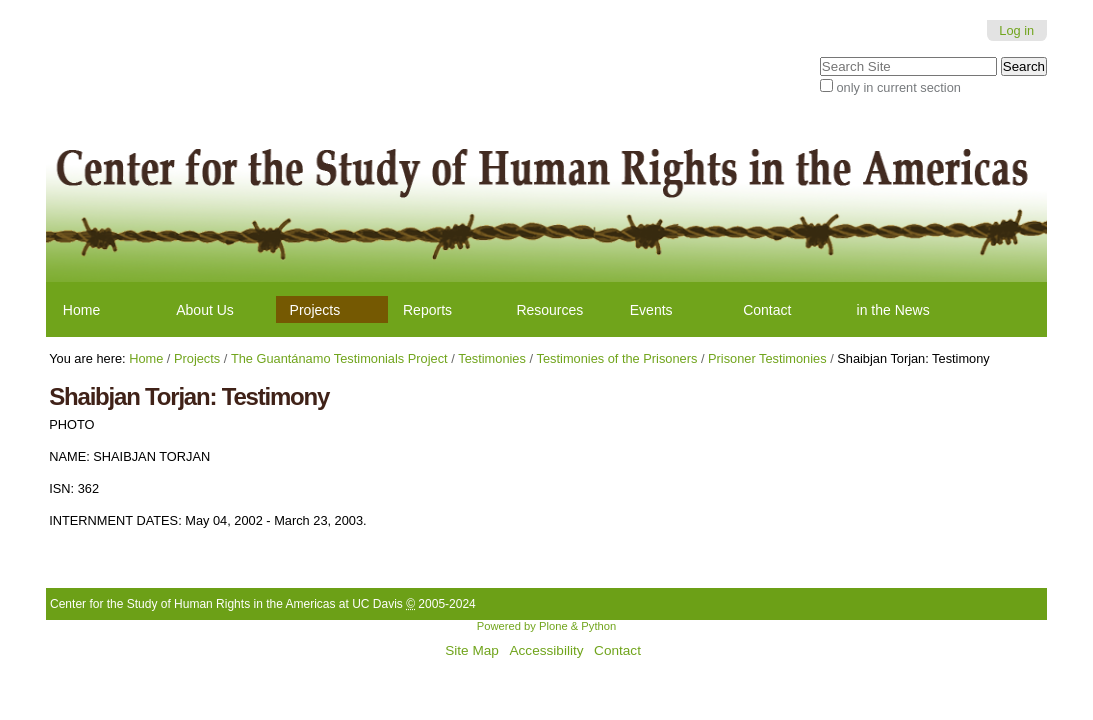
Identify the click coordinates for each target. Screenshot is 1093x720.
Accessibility (546, 650)
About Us (205, 310)
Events (651, 310)
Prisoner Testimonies (767, 358)
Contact (767, 310)
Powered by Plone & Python (546, 626)
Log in (1016, 30)
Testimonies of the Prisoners (617, 358)
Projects (315, 310)
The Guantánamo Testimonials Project (339, 358)
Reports (427, 310)
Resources (549, 310)
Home (81, 310)
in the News (893, 310)
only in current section (898, 87)
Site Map (472, 650)
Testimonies (492, 358)
